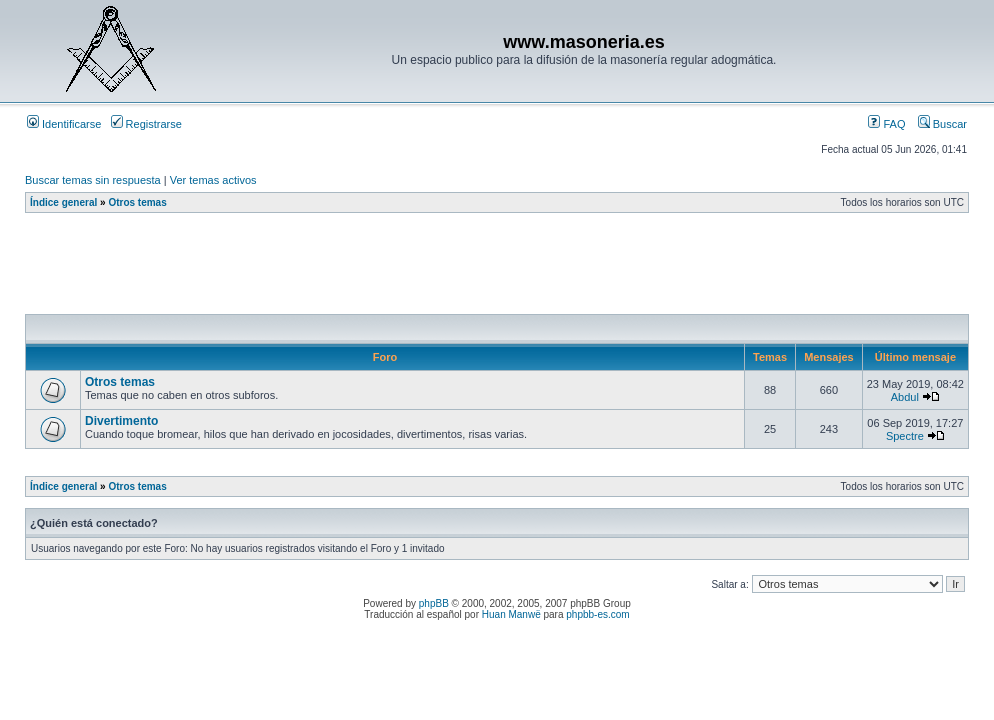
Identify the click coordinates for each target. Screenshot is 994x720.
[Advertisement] (389, 269)
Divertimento (121, 421)
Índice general (63, 202)
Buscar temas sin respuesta (93, 180)
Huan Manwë (511, 614)
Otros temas (137, 202)
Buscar (942, 124)
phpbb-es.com (597, 614)
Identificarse (64, 124)
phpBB (434, 603)
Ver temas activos (213, 180)
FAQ (886, 124)
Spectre (905, 436)
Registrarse (146, 124)
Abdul (905, 397)
